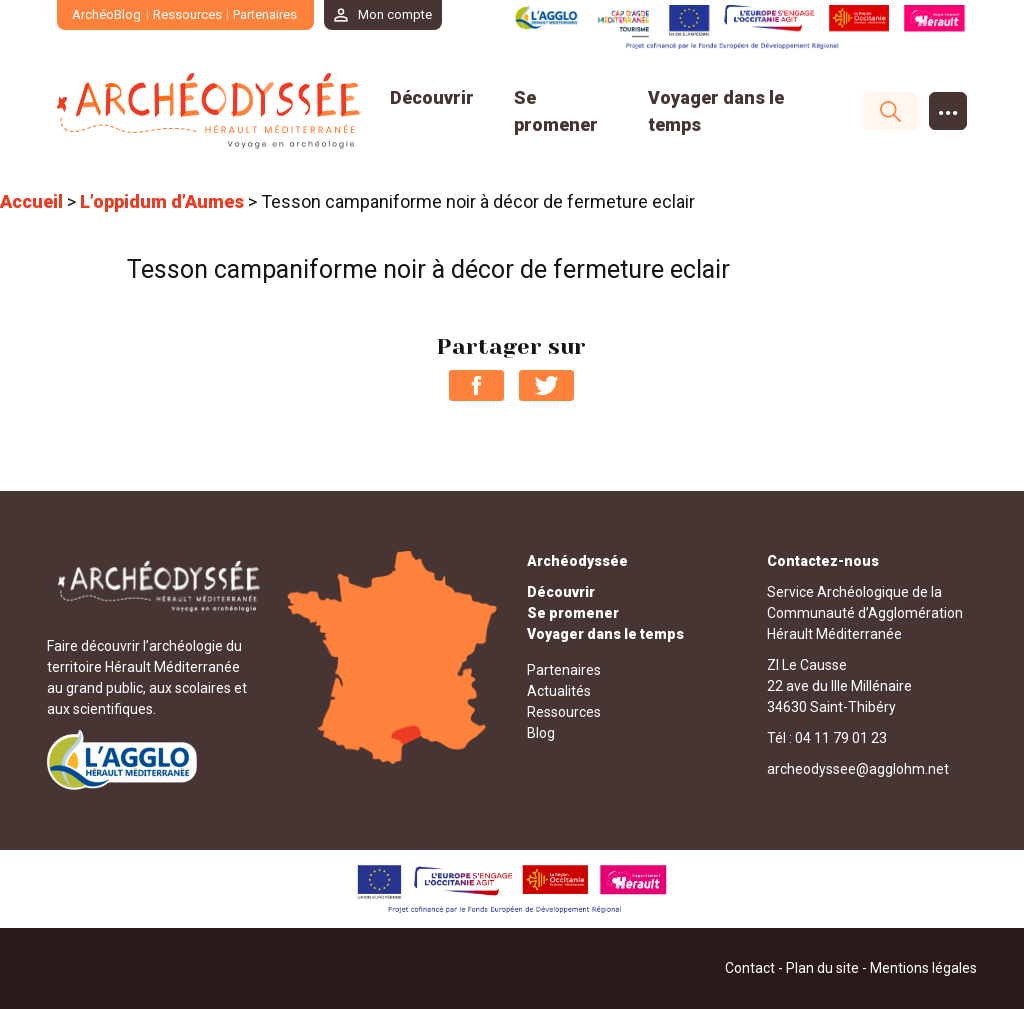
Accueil (31, 201)
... (948, 106)
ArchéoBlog (106, 14)
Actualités (559, 691)
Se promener (573, 613)
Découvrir (432, 97)
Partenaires (265, 14)
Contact (750, 968)
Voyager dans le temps (605, 634)
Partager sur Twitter (546, 385)
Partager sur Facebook (476, 385)
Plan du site (822, 968)
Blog (541, 733)
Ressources (187, 14)
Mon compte (395, 14)
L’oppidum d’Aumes (162, 201)
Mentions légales (923, 968)
